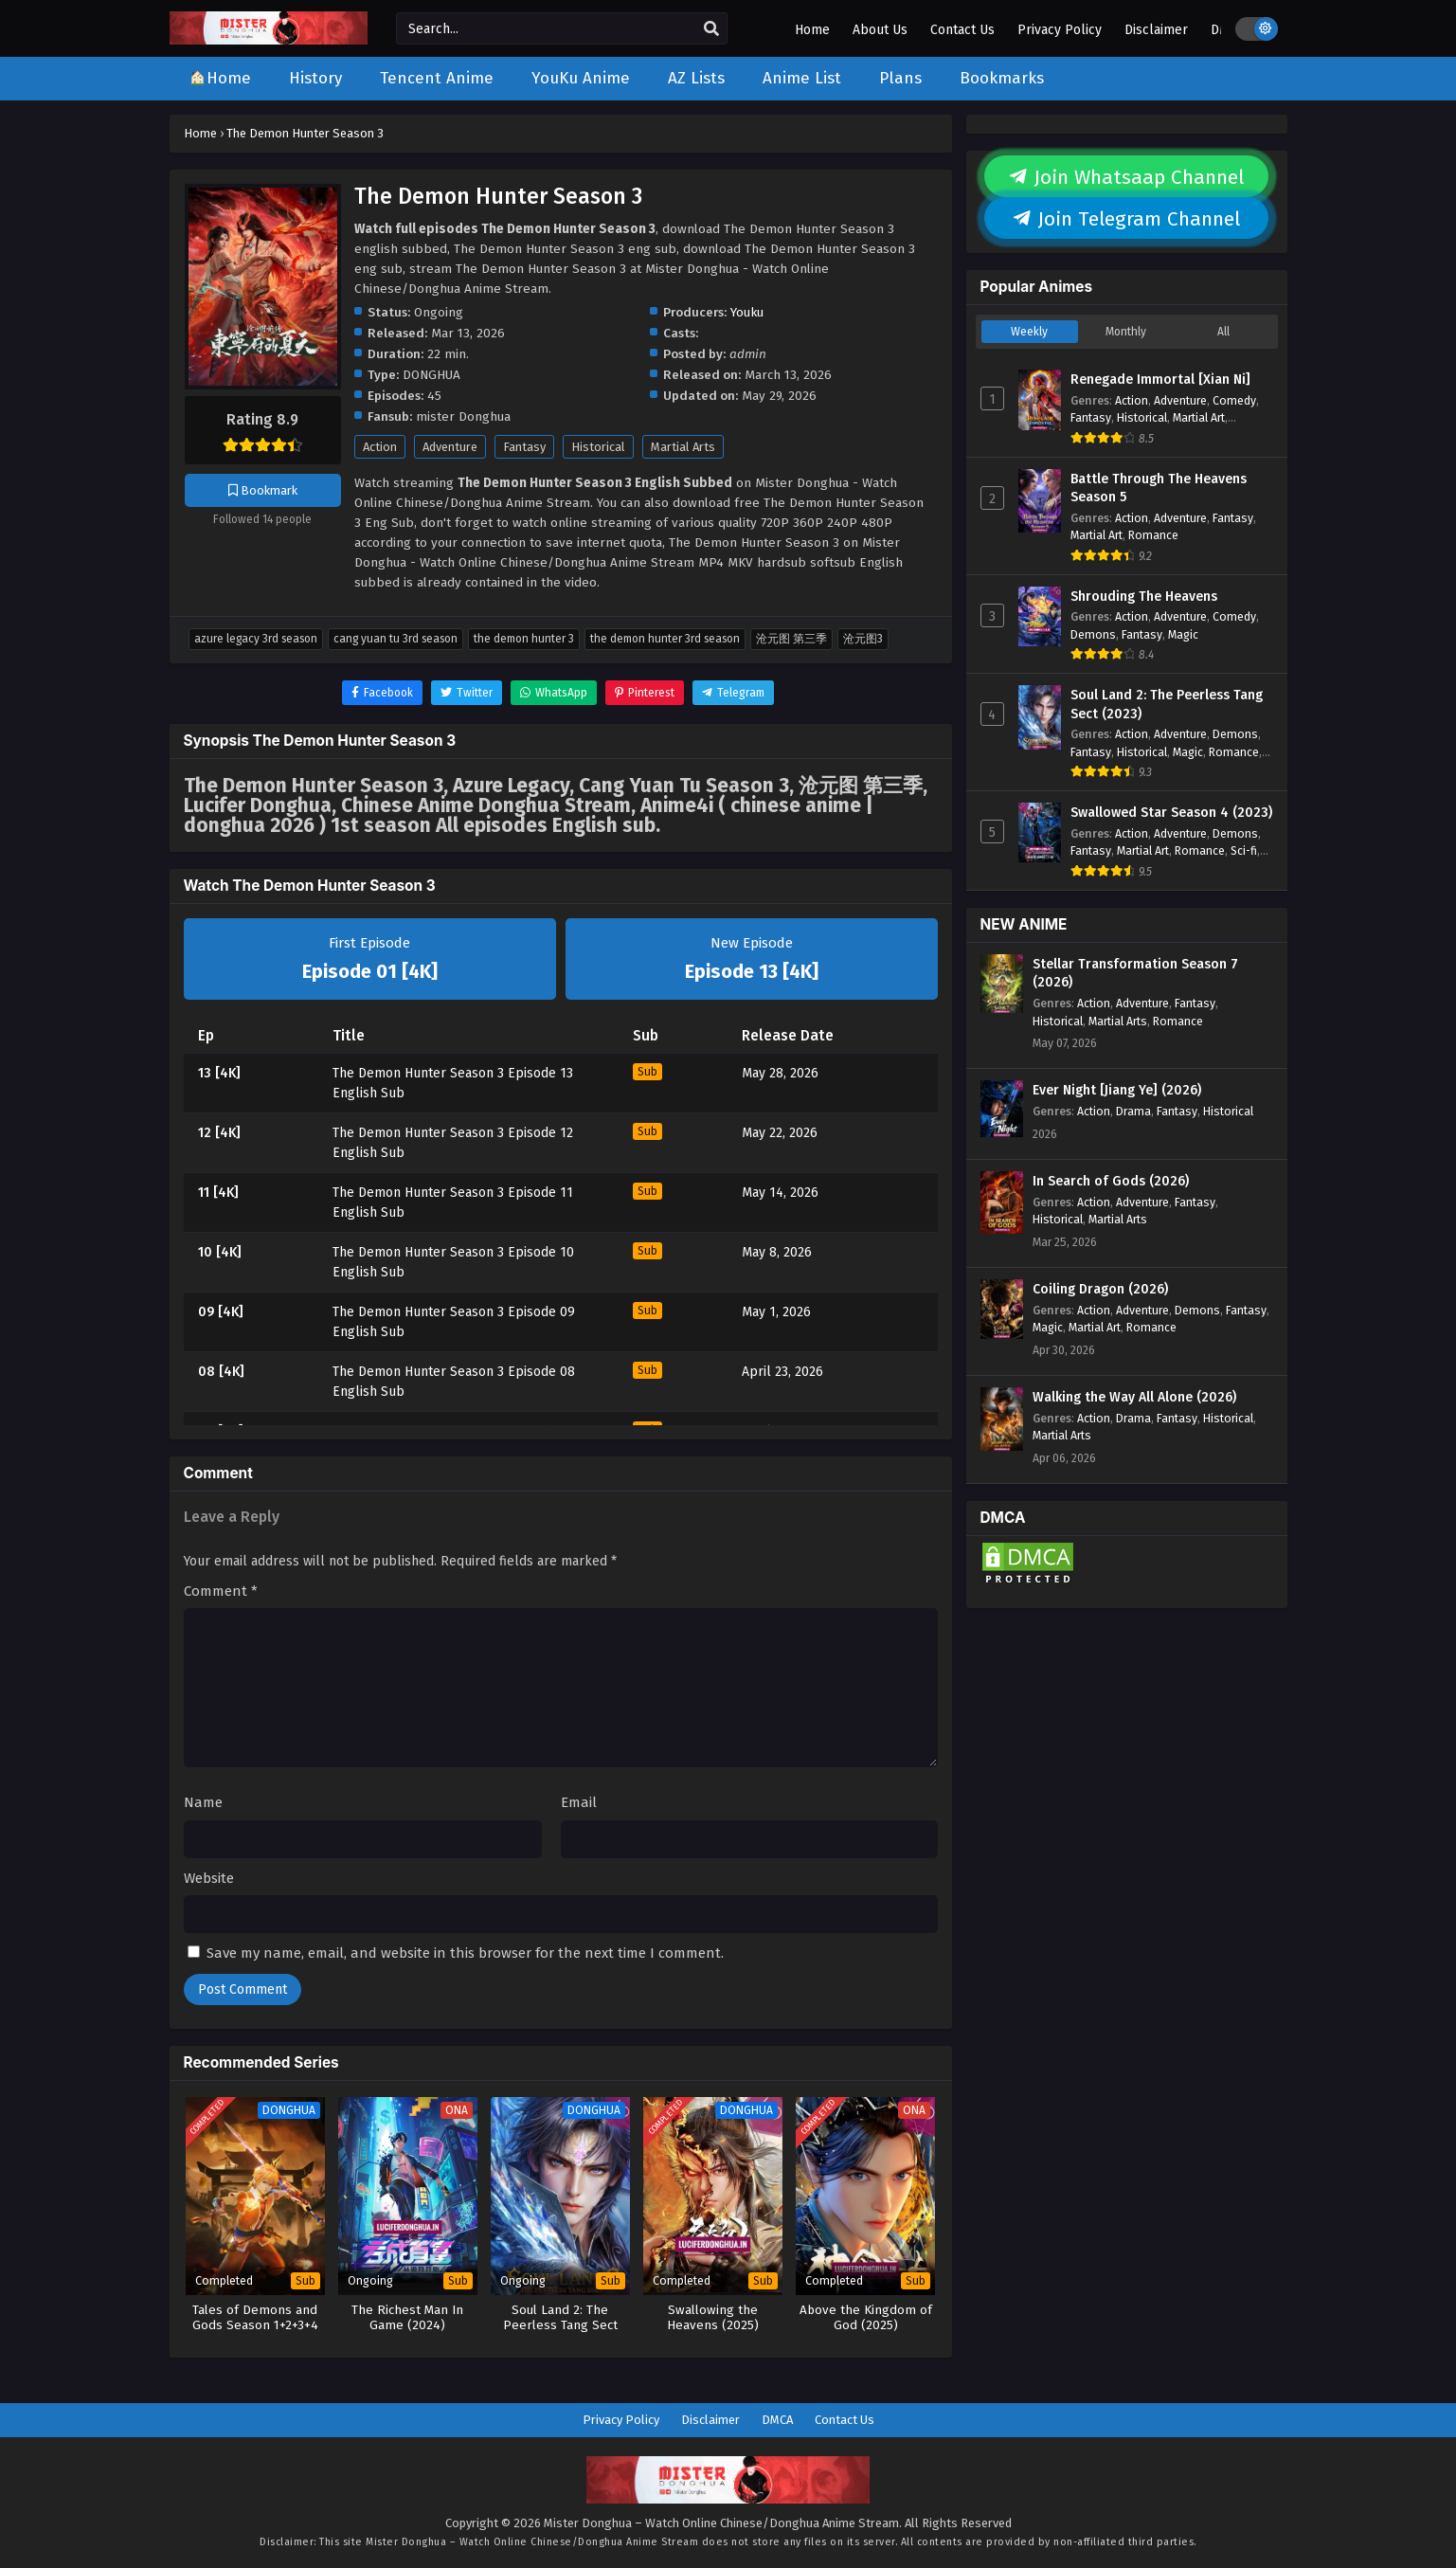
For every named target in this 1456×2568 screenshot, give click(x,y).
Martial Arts (683, 447)
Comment (221, 1591)
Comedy (1234, 400)
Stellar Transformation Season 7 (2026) (1135, 973)
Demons (1093, 634)
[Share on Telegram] (733, 692)
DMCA (777, 2420)
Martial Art (1199, 417)
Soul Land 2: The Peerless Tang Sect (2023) (1166, 704)
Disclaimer (1156, 30)
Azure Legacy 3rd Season (255, 638)
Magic (1183, 634)
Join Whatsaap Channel (1126, 177)
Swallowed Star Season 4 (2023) (1171, 813)
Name (203, 1802)
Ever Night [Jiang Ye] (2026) (1117, 1090)
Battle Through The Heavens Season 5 (1158, 488)
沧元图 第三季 (791, 638)
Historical (598, 447)
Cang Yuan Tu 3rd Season (395, 638)
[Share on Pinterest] (644, 692)
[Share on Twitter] (466, 692)
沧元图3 (863, 638)
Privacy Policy (1059, 30)
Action (380, 447)
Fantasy (524, 447)
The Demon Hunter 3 (524, 638)
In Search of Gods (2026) (1111, 1181)
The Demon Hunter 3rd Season (665, 638)
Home (812, 30)
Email (579, 1802)
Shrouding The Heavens (1143, 596)
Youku (747, 312)
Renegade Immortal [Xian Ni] (1160, 379)
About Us (880, 30)
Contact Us (962, 30)
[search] (711, 29)
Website (209, 1878)
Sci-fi (1244, 850)
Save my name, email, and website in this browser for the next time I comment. (465, 1953)
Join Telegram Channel (1126, 219)
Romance (1153, 535)
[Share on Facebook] (382, 692)
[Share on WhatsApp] (554, 692)
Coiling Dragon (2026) (1100, 1289)
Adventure (449, 447)
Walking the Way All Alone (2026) (1134, 1397)
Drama (1133, 1111)
